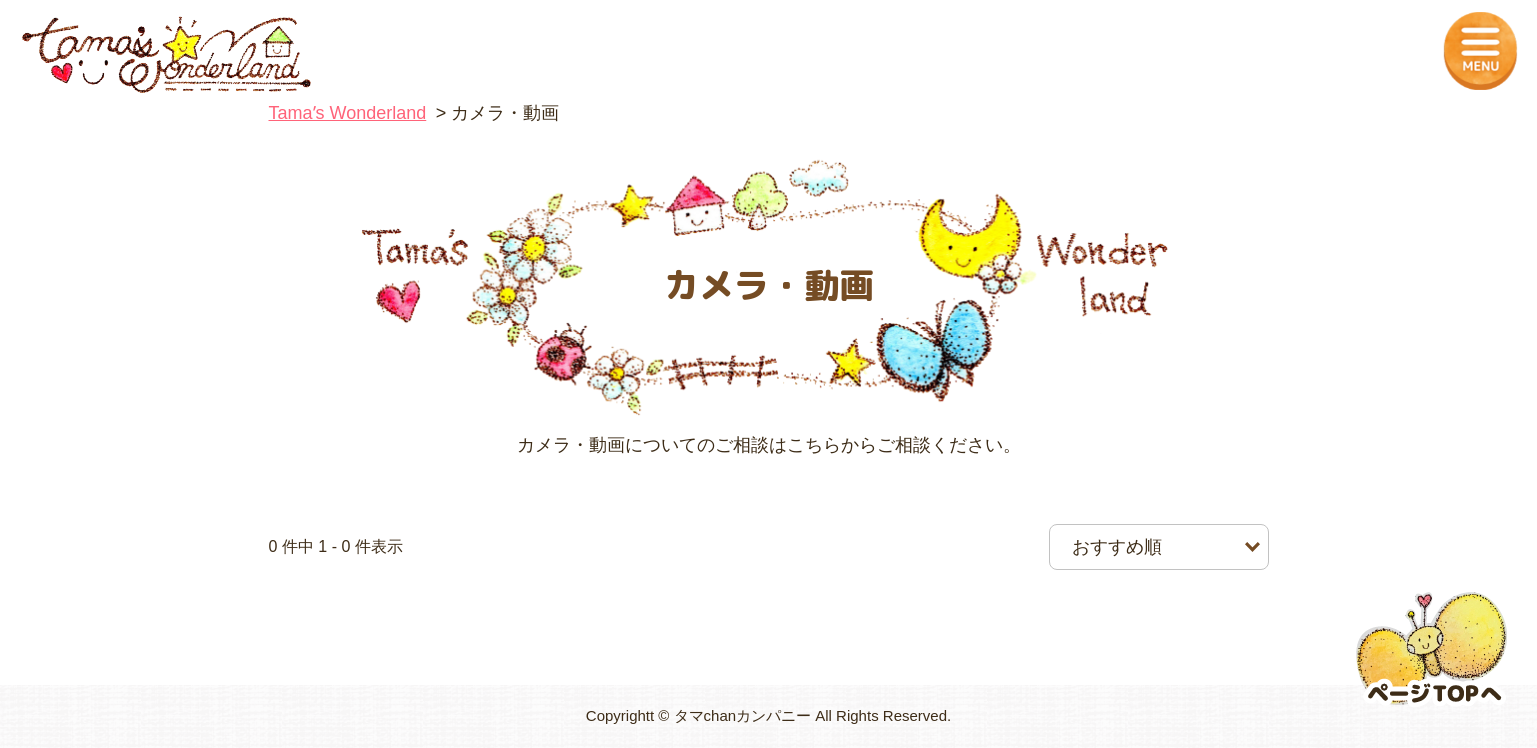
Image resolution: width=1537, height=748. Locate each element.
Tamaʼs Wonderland (348, 113)
